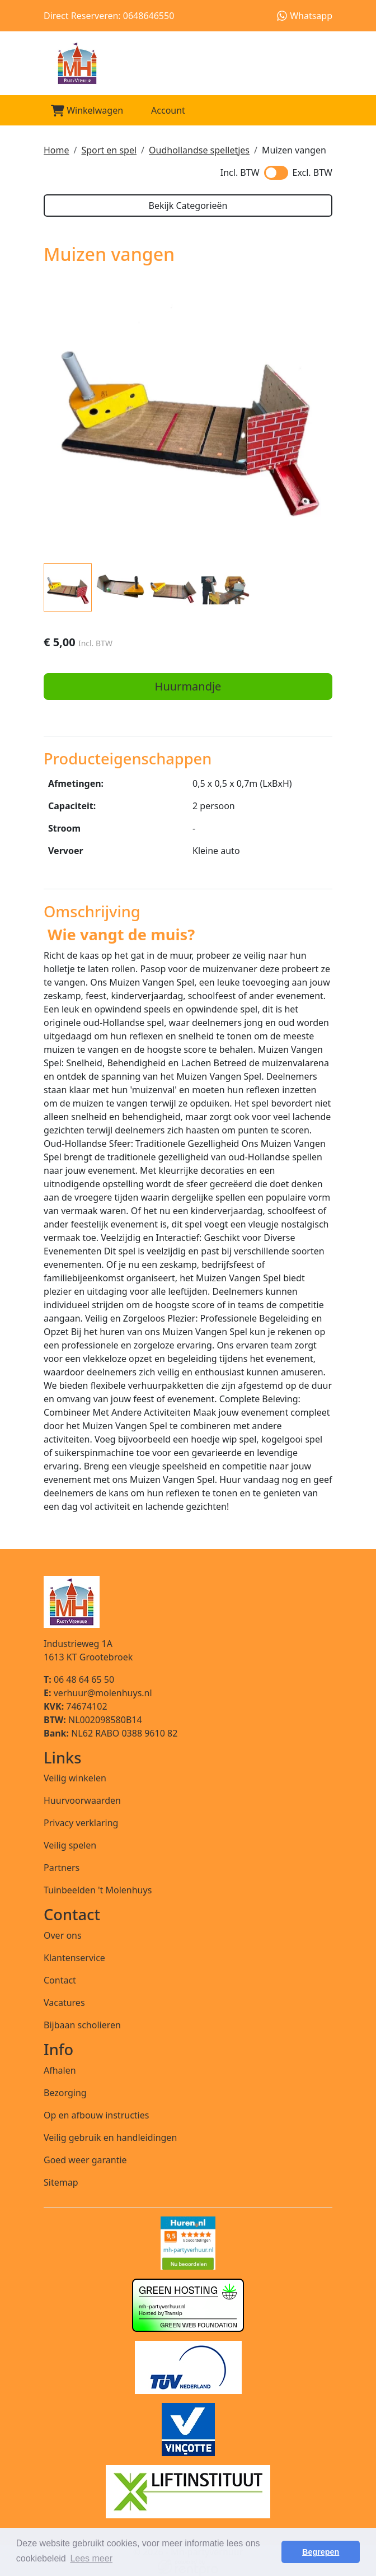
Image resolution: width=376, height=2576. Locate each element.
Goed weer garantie (85, 2160)
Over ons (63, 1935)
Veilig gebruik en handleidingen (110, 2137)
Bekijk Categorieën (187, 205)
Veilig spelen (70, 1845)
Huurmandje (188, 686)
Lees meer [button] (91, 2558)
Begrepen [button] (320, 2551)
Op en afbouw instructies (96, 2115)
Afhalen (60, 2070)
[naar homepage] (188, 63)
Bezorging (65, 2093)
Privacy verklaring (81, 1823)
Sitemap (61, 2182)
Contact (60, 1980)
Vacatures (64, 2002)
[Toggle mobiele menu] (319, 110)
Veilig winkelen (75, 1778)
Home (56, 150)
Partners (61, 1867)
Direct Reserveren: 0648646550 (109, 16)
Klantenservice (74, 1958)
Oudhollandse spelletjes (199, 150)
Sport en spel (109, 150)
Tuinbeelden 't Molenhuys (98, 1890)
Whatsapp (304, 16)
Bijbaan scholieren (82, 2025)
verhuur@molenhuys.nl (98, 1693)
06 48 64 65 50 (79, 1679)
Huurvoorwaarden (82, 1800)
